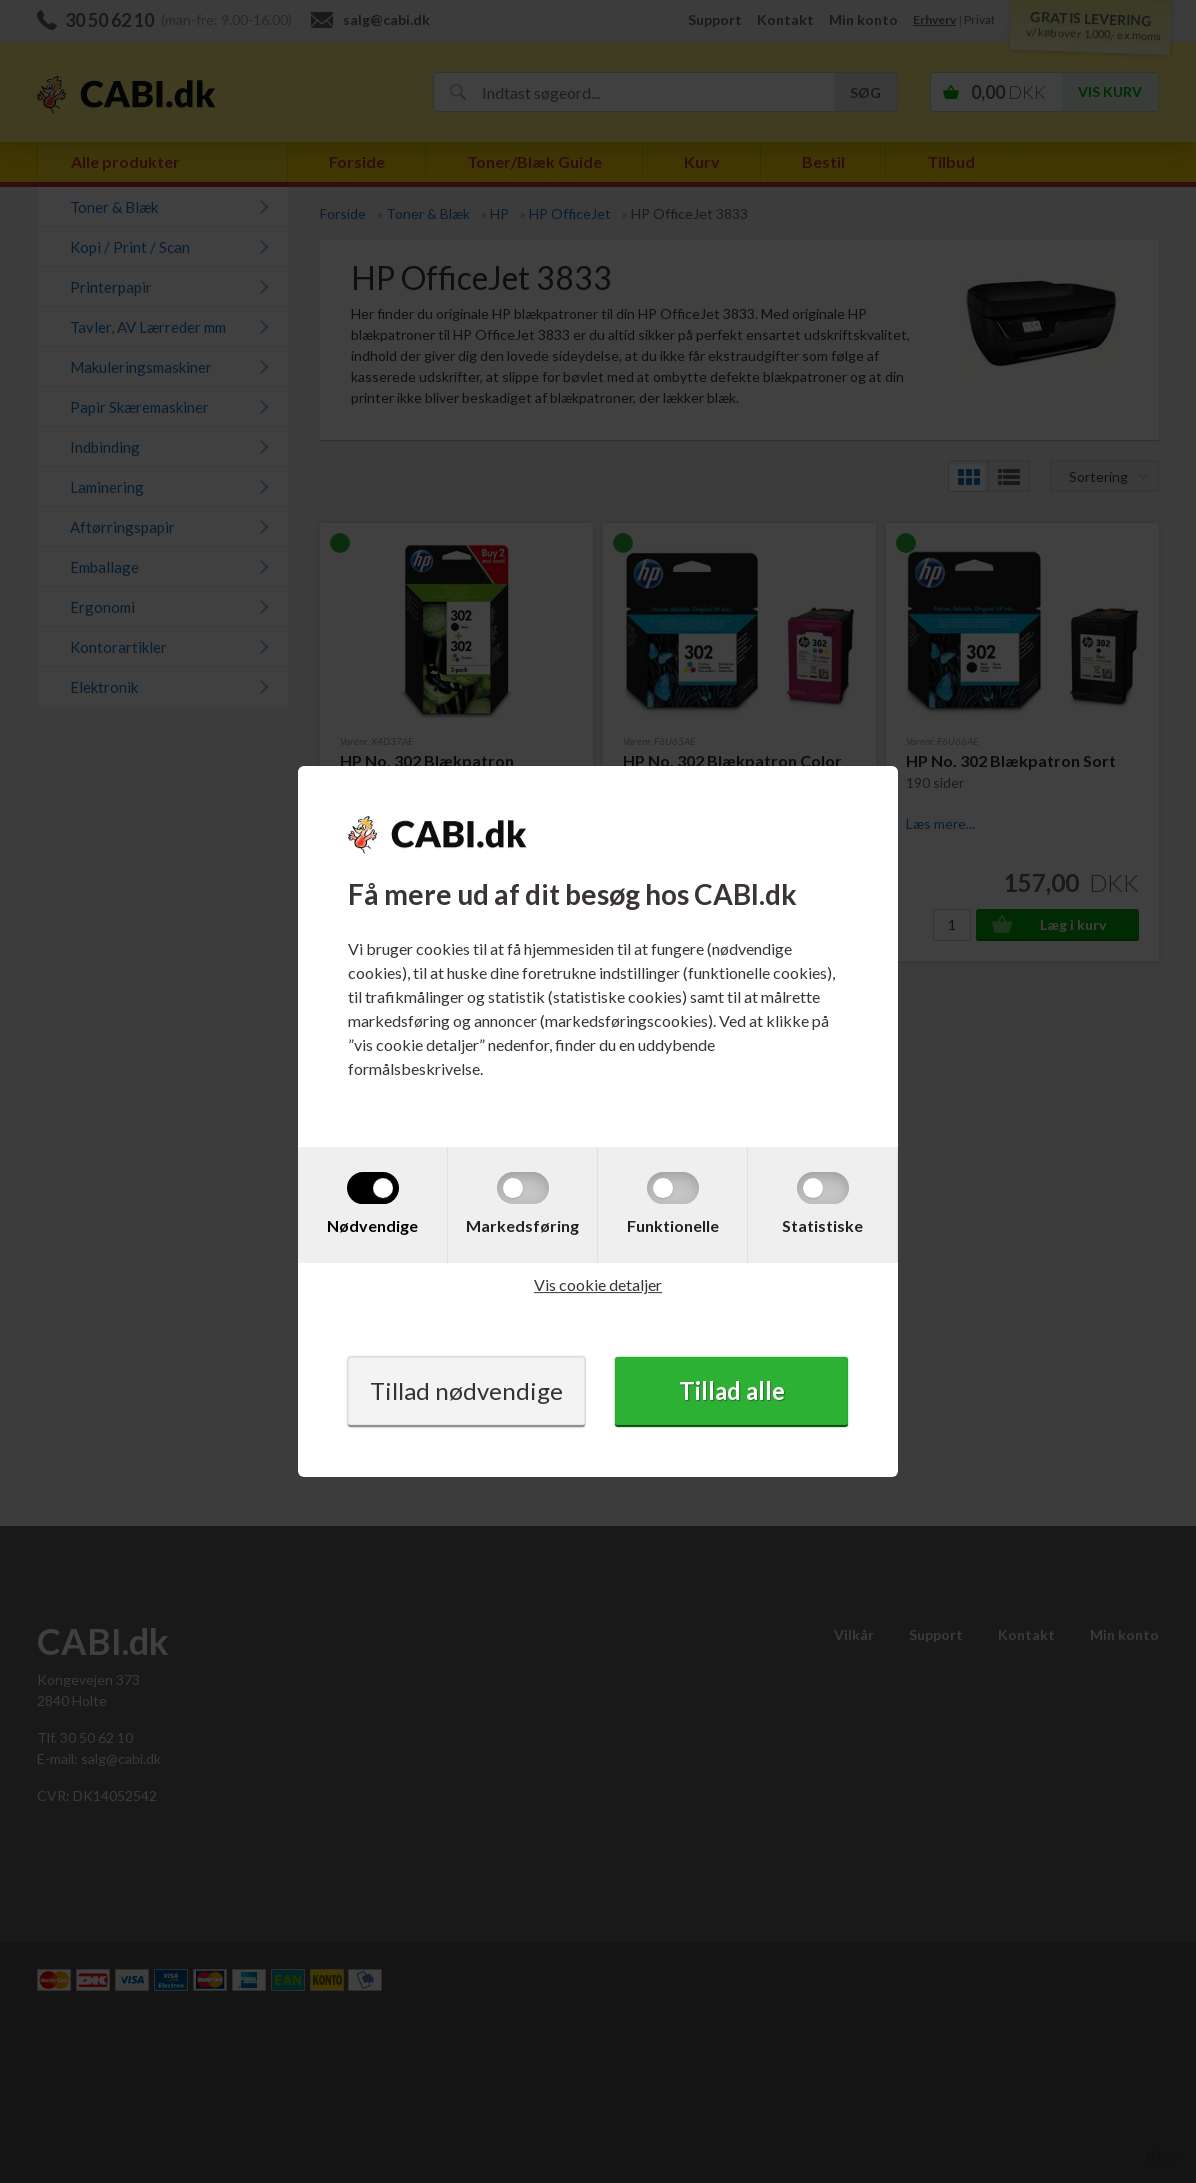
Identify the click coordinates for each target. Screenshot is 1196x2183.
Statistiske (822, 1225)
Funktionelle (673, 1225)
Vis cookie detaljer (598, 1284)
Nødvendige (372, 1225)
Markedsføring (522, 1225)
